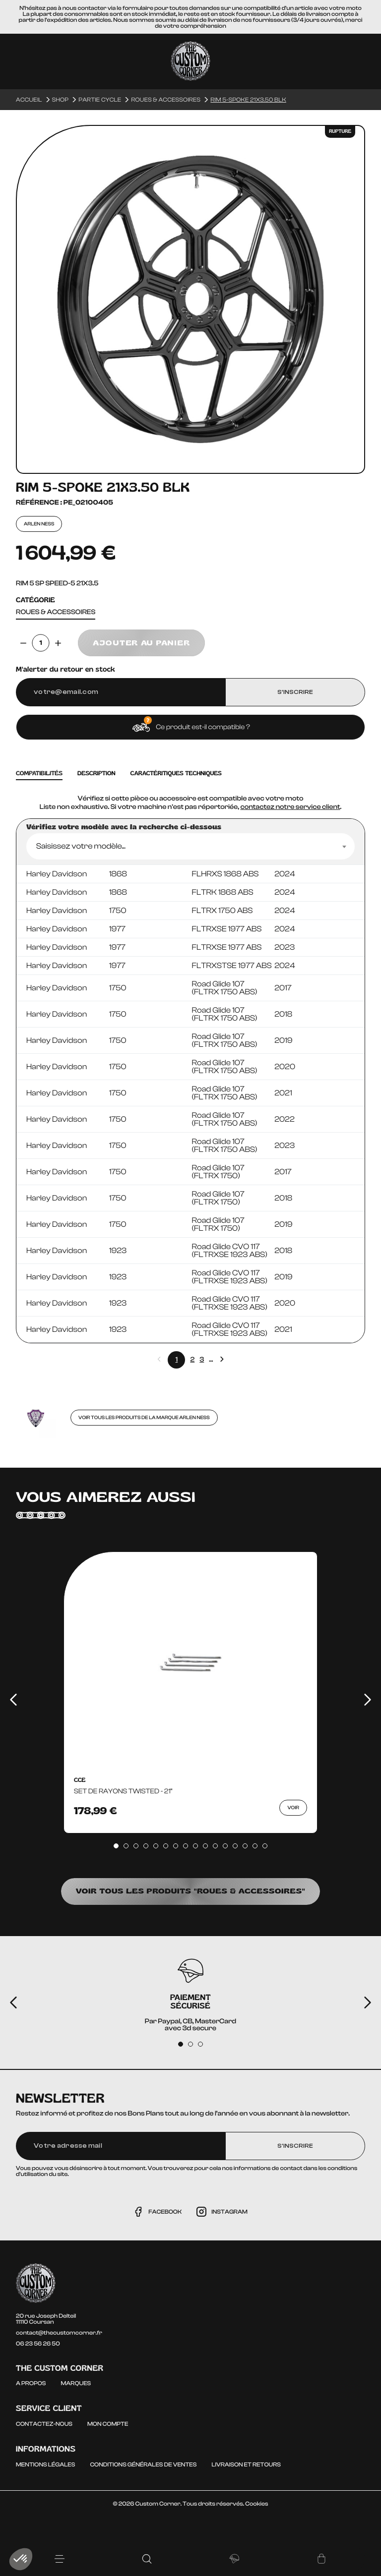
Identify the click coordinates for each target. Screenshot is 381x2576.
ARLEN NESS (39, 524)
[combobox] (190, 846)
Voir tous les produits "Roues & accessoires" (190, 1891)
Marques (76, 2383)
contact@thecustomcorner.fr (59, 2333)
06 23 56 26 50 (38, 2344)
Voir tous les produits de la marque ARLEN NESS (144, 1418)
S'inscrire (295, 2145)
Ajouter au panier (141, 642)
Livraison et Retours (245, 2464)
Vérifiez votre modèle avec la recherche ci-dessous (123, 827)
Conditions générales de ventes (143, 2464)
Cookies (256, 2504)
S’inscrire (295, 691)
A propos (31, 2383)
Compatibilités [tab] (39, 773)
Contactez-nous (44, 2424)
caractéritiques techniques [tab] (176, 773)
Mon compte (107, 2424)
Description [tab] (96, 773)
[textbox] (190, 846)
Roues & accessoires (55, 612)
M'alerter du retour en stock (65, 669)
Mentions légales (45, 2464)
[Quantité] (40, 643)
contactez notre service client (290, 806)
